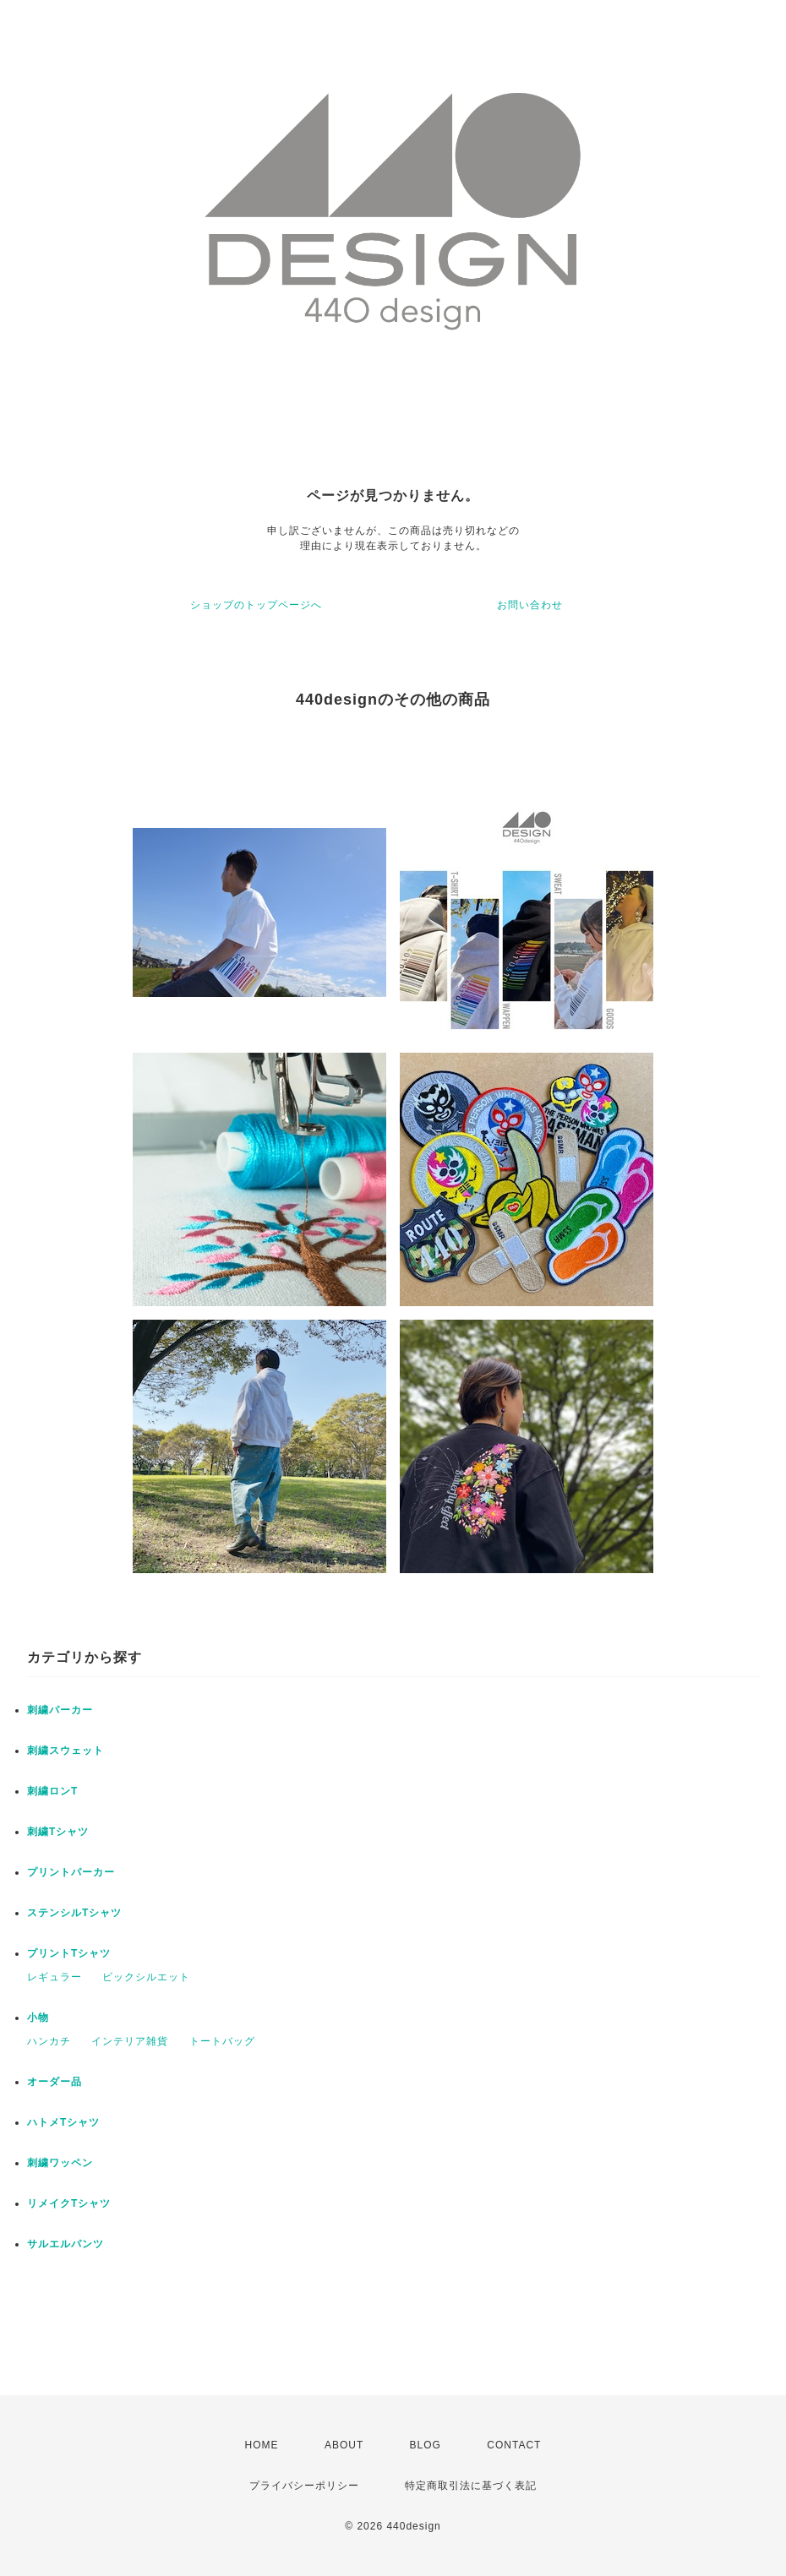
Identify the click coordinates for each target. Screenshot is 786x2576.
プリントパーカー (71, 1872)
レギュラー (54, 1977)
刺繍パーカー (60, 1710)
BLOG (425, 2445)
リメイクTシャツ (69, 2203)
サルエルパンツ (65, 2244)
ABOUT (344, 2445)
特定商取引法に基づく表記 (471, 2486)
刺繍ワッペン (60, 2163)
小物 (38, 2017)
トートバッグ (222, 2041)
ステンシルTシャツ (74, 1913)
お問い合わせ (530, 605)
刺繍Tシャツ (58, 1832)
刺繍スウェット (65, 1750)
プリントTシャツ (69, 1953)
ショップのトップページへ (256, 605)
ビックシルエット (146, 1977)
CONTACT (514, 2445)
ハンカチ (49, 2041)
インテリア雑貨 (129, 2041)
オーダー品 (54, 2082)
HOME (262, 2445)
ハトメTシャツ (63, 2122)
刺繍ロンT (52, 1791)
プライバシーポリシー (304, 2486)
